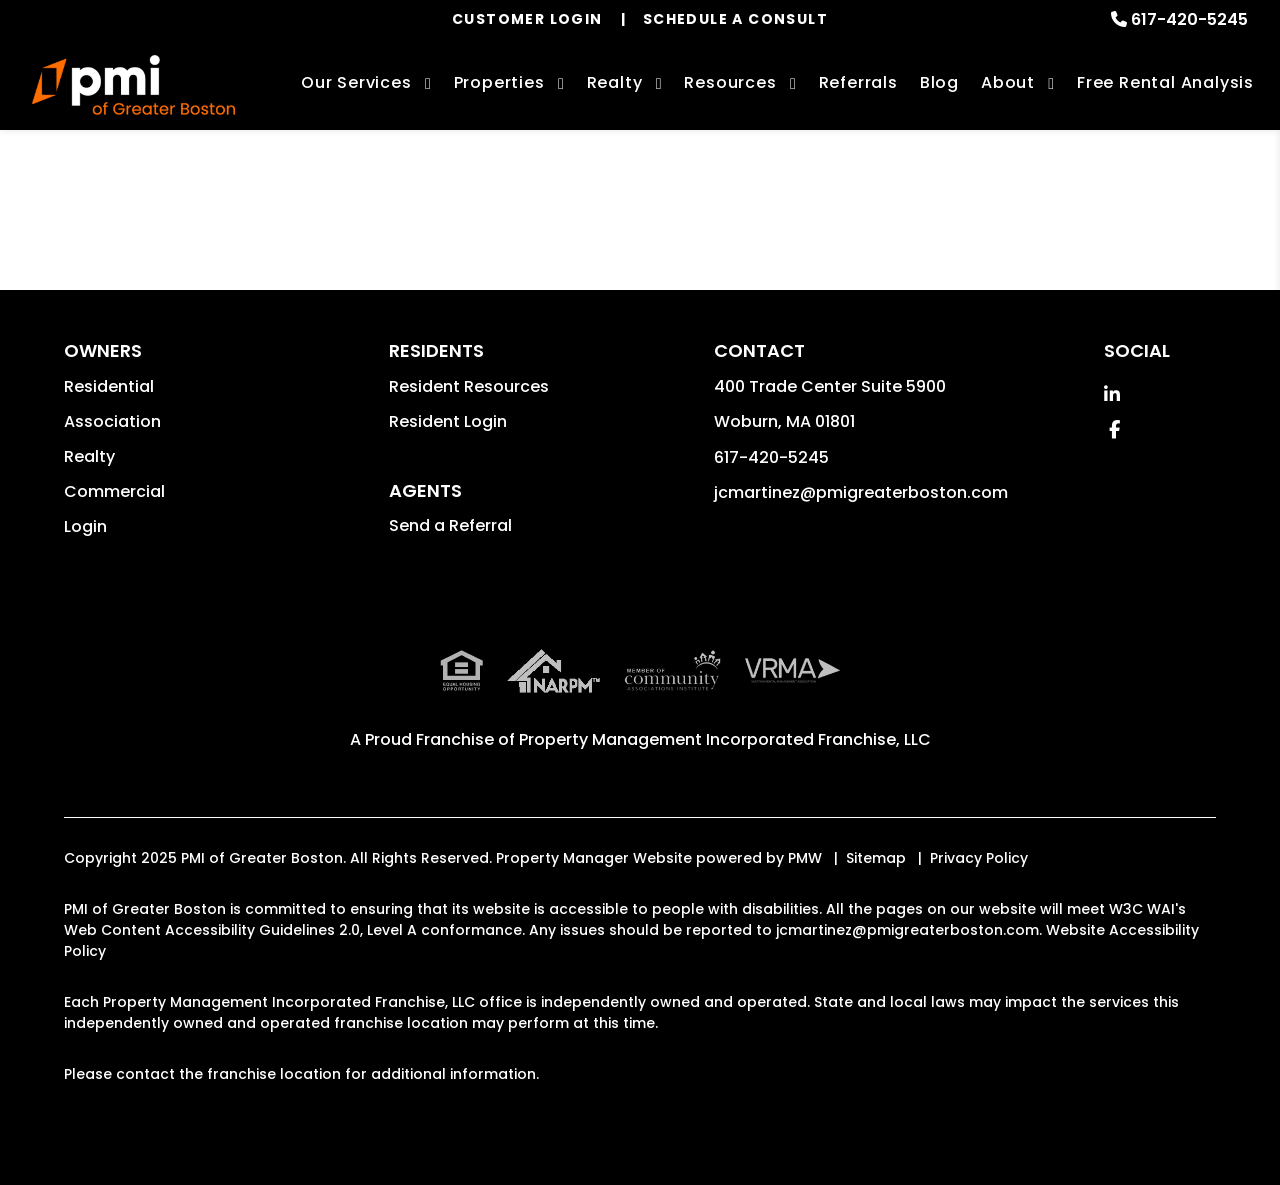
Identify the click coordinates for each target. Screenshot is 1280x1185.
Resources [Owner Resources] (730, 82)
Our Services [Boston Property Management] (356, 82)
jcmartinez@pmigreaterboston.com (861, 492)
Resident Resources (469, 386)
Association (112, 421)
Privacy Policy (979, 858)
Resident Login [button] (448, 421)
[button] (1112, 394)
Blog (939, 82)
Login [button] (85, 526)
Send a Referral (450, 525)
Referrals (858, 82)
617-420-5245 (1189, 19)
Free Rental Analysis (1165, 82)
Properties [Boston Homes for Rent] (499, 82)
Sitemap (876, 858)
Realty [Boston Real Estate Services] (615, 82)
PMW (805, 858)
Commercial (114, 491)
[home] (133, 85)
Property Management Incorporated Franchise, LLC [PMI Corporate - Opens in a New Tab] (725, 739)
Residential (109, 386)
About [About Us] (1008, 82)
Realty (89, 456)
